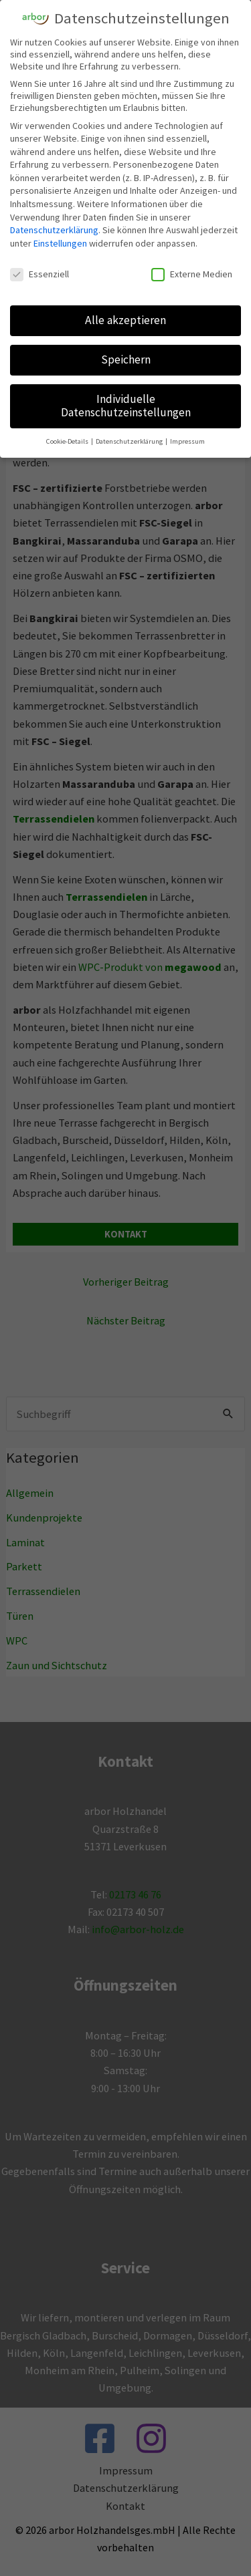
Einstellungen (60, 243)
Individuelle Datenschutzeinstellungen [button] (126, 406)
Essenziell (39, 274)
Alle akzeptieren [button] (125, 320)
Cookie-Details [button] (68, 441)
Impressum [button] (187, 441)
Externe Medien (191, 274)
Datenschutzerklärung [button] (130, 441)
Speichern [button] (126, 359)
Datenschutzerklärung (54, 230)
